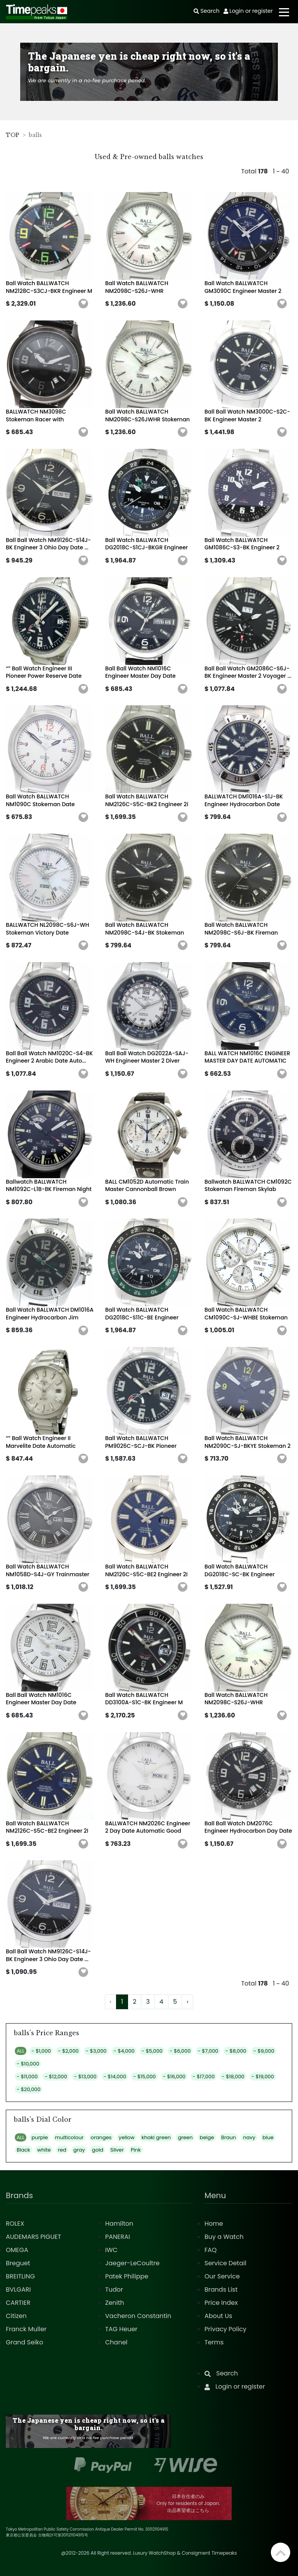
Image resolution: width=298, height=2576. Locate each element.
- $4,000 (124, 2051)
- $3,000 (96, 2051)
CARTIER (18, 2302)
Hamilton (119, 2223)
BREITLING (20, 2276)
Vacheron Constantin (138, 2315)
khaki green (156, 2137)
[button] (83, 304)
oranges (101, 2137)
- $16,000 (174, 2076)
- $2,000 (68, 2051)
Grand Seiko (24, 2342)
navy (249, 2137)
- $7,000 (208, 2051)
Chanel (116, 2342)
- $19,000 (262, 2076)
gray (79, 2150)
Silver (117, 2150)
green (185, 2137)
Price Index (221, 2302)
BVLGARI (18, 2289)
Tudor (114, 2289)
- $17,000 (203, 2076)
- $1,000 (41, 2051)
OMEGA (17, 2249)
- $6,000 (180, 2051)
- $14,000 (115, 2076)
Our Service (222, 2276)
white (44, 2150)
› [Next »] (187, 2001)
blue (267, 2137)
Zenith (114, 2302)
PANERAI (117, 2236)
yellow (127, 2137)
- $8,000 (235, 2051)
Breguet (18, 2263)
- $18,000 (233, 2076)
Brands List (220, 2289)
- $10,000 (28, 2063)
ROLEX (15, 2223)
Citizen (16, 2315)
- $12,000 (56, 2076)
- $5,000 (152, 2051)
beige (207, 2137)
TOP (12, 135)
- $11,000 (27, 2076)
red (62, 2150)
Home (213, 2223)
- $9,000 (263, 2051)
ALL (20, 2051)
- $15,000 (144, 2076)
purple (39, 2137)
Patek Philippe (126, 2276)
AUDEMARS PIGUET (33, 2236)
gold (97, 2150)
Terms (214, 2342)
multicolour (69, 2137)
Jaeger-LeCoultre (132, 2263)
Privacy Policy (225, 2329)
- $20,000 (28, 2089)
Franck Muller (26, 2329)
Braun (228, 2137)
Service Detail (225, 2263)
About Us (218, 2315)
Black (23, 2150)
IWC (111, 2249)
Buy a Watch (224, 2236)
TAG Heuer (121, 2329)
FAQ (210, 2249)
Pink (136, 2150)
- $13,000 (85, 2076)
